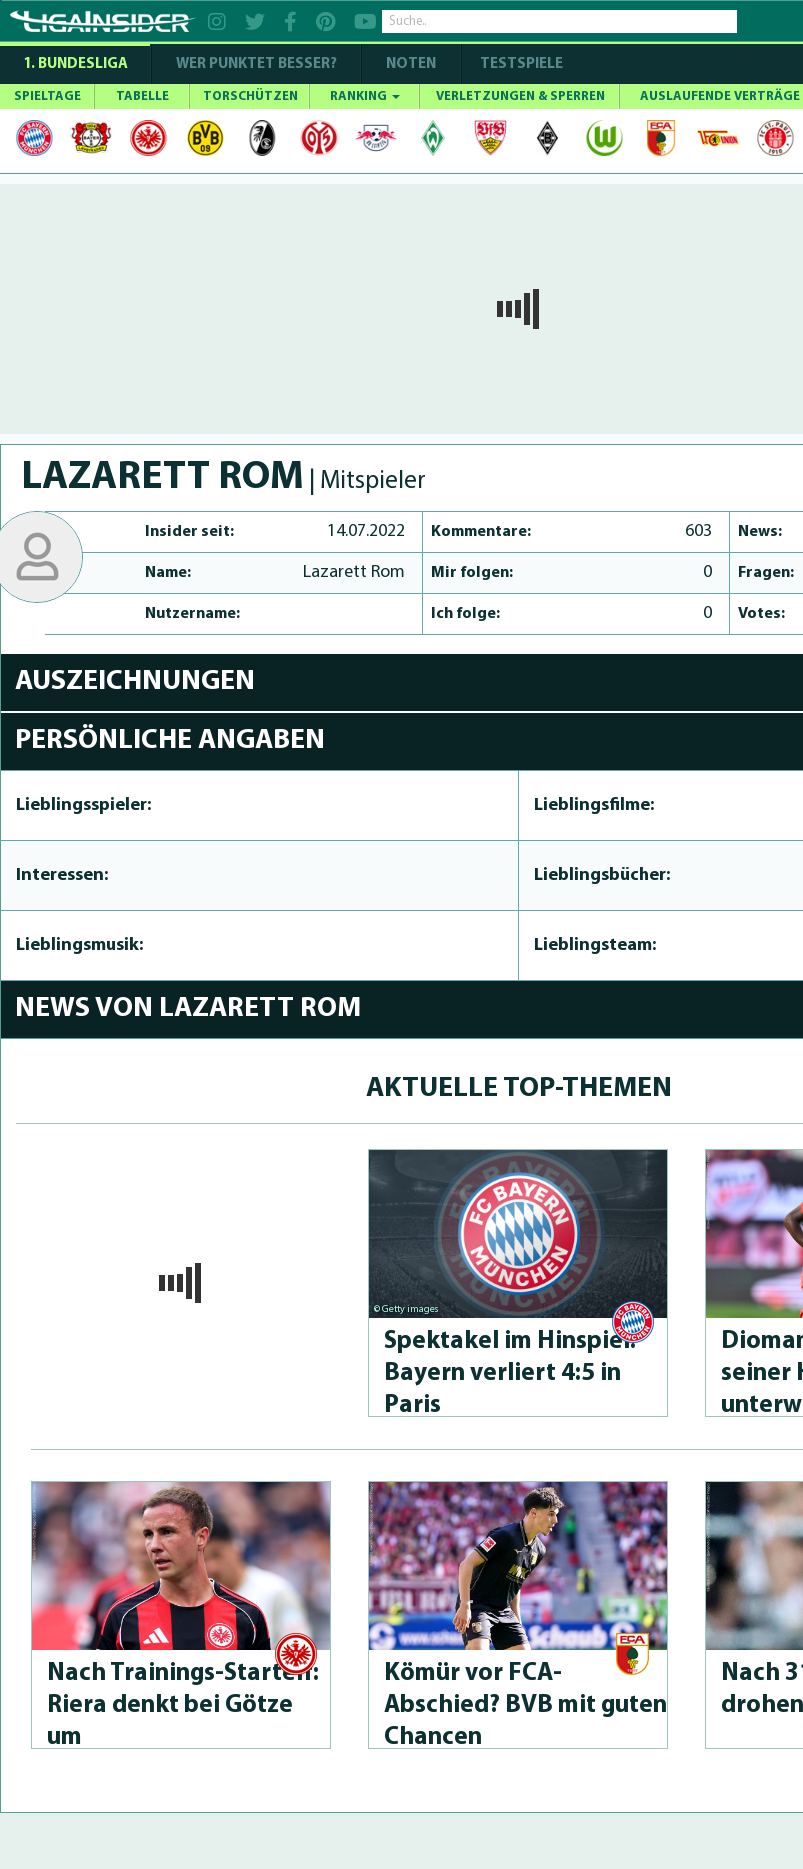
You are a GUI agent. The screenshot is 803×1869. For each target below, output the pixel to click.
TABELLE (142, 96)
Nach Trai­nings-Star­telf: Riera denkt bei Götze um (183, 1705)
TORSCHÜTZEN (250, 96)
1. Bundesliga (75, 64)
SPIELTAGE (47, 96)
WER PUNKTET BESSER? (256, 64)
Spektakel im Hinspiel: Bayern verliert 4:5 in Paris (510, 1373)
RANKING (365, 96)
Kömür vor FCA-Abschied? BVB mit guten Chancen (525, 1705)
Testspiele (520, 64)
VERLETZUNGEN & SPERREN (520, 96)
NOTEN (411, 64)
